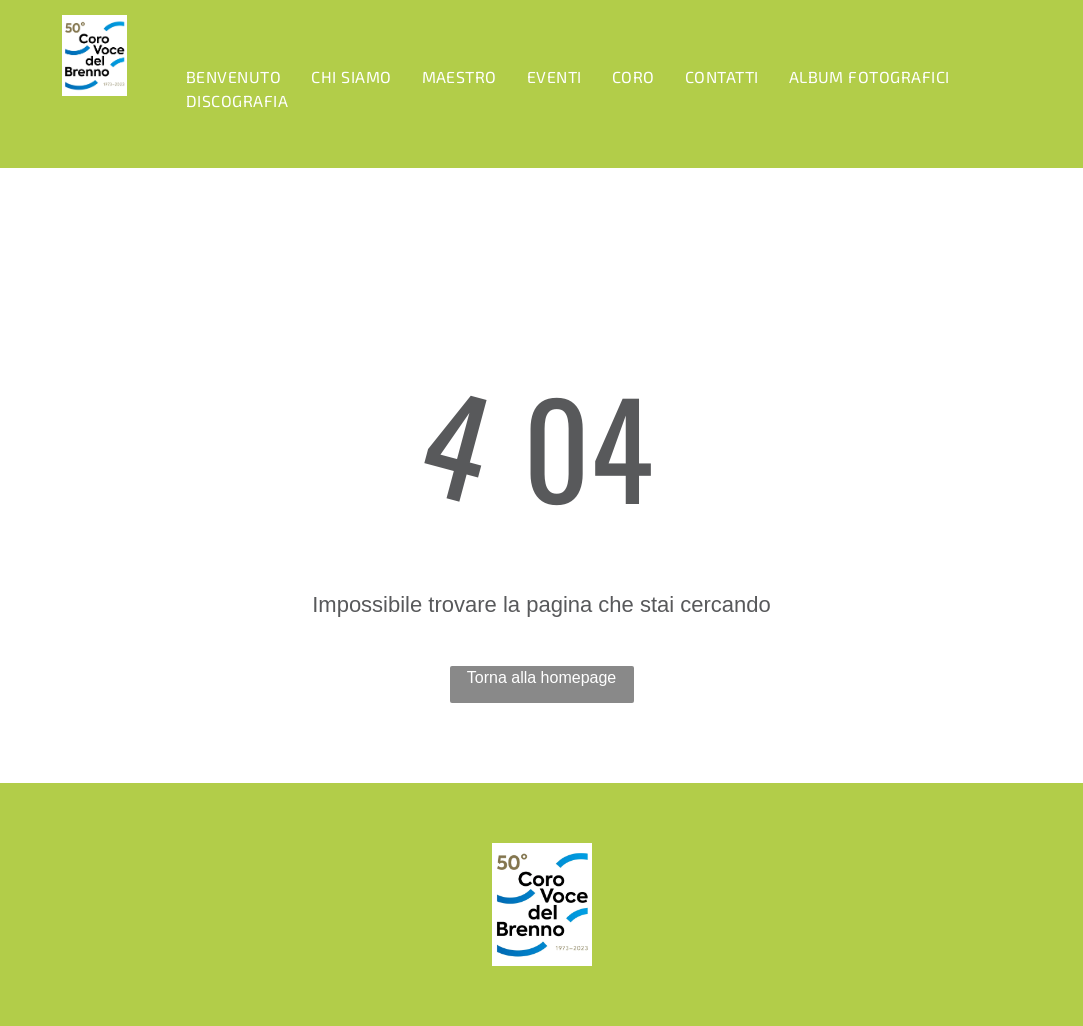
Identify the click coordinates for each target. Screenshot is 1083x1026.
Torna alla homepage (541, 677)
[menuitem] (233, 77)
